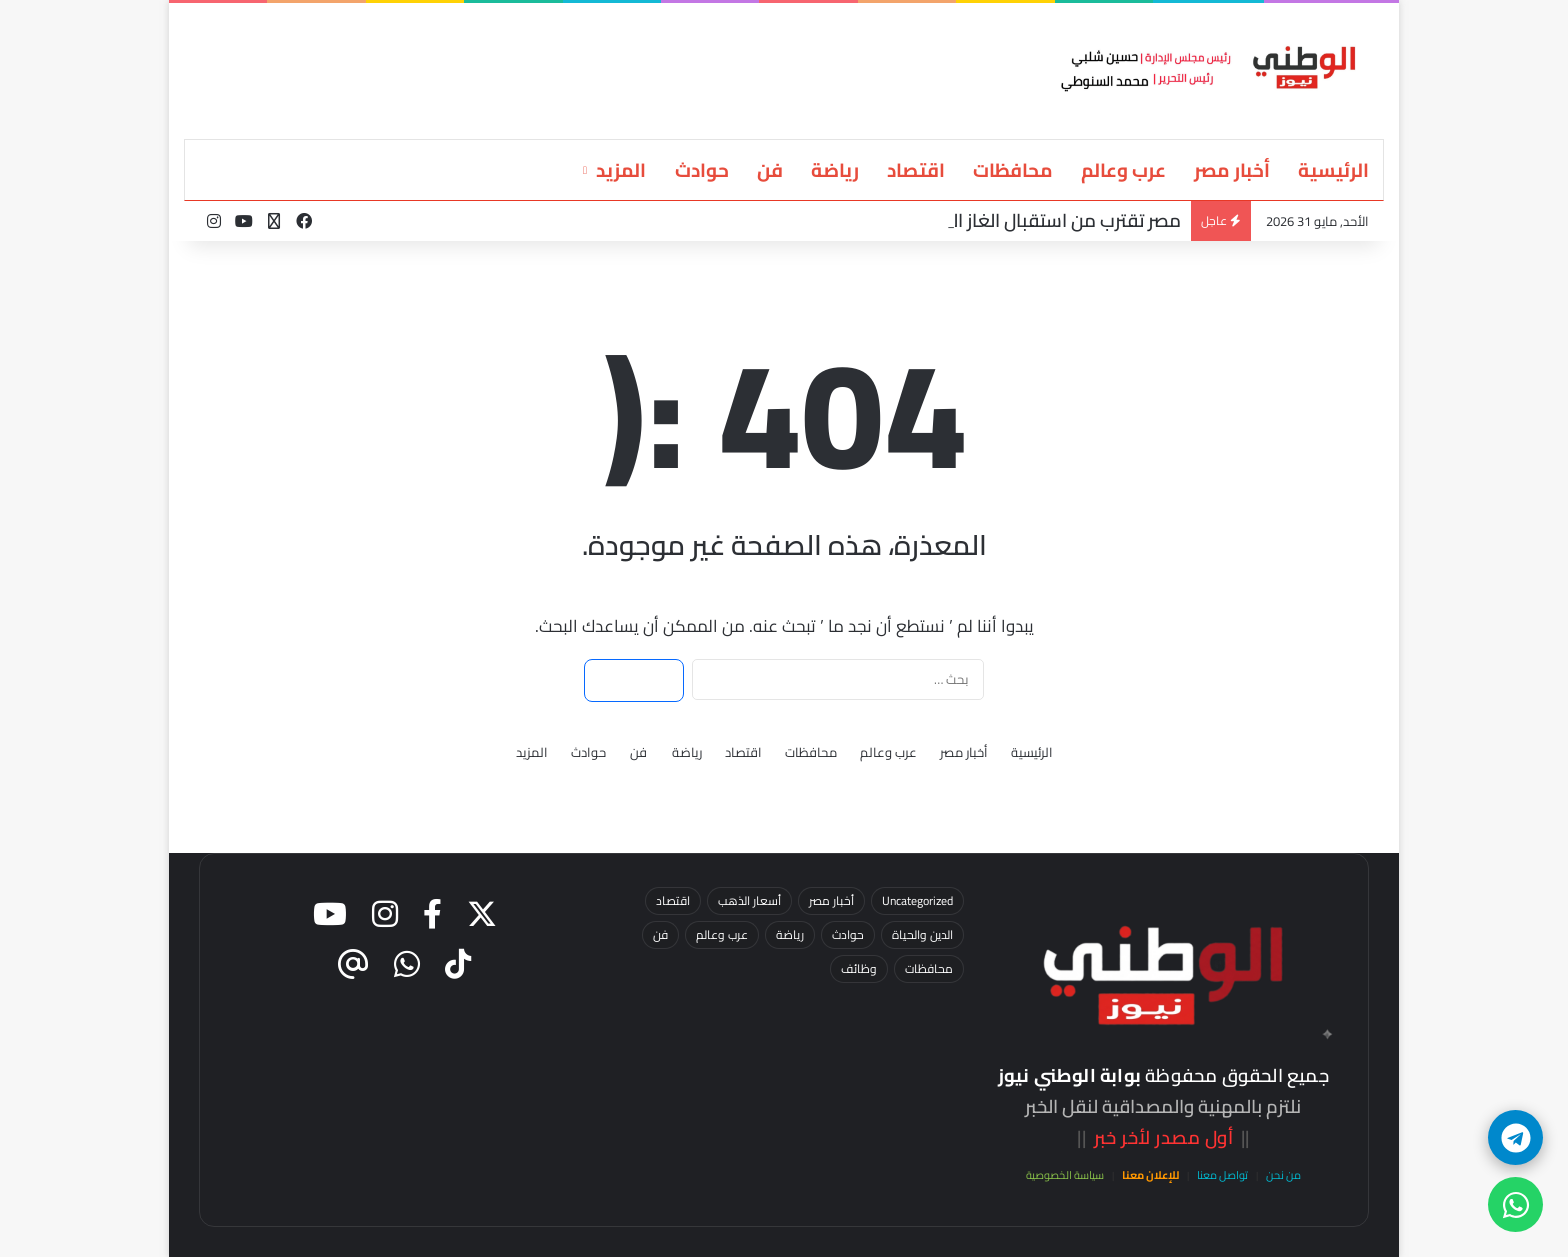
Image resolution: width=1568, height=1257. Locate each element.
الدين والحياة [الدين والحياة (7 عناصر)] (922, 934)
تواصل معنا (1222, 1175)
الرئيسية (1333, 170)
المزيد (621, 170)
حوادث (702, 170)
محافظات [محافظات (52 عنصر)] (929, 968)
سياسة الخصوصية (1065, 1175)
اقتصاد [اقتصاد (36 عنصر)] (673, 900)
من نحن (1283, 1175)
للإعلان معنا (1150, 1175)
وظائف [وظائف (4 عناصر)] (859, 968)
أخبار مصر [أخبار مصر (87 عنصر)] (831, 900)
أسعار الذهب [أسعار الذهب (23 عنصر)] (749, 900)
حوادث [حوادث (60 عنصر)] (848, 934)
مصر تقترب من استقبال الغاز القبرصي (1040, 220)
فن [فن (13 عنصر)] (660, 934)
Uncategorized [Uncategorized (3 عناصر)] (917, 900)
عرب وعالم (1123, 170)
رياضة (835, 170)
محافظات (1013, 170)
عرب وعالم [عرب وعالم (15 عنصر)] (722, 934)
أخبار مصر (1232, 170)
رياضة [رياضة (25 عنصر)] (790, 934)
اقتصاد (916, 170)
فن (770, 170)
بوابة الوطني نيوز (1069, 1075)
